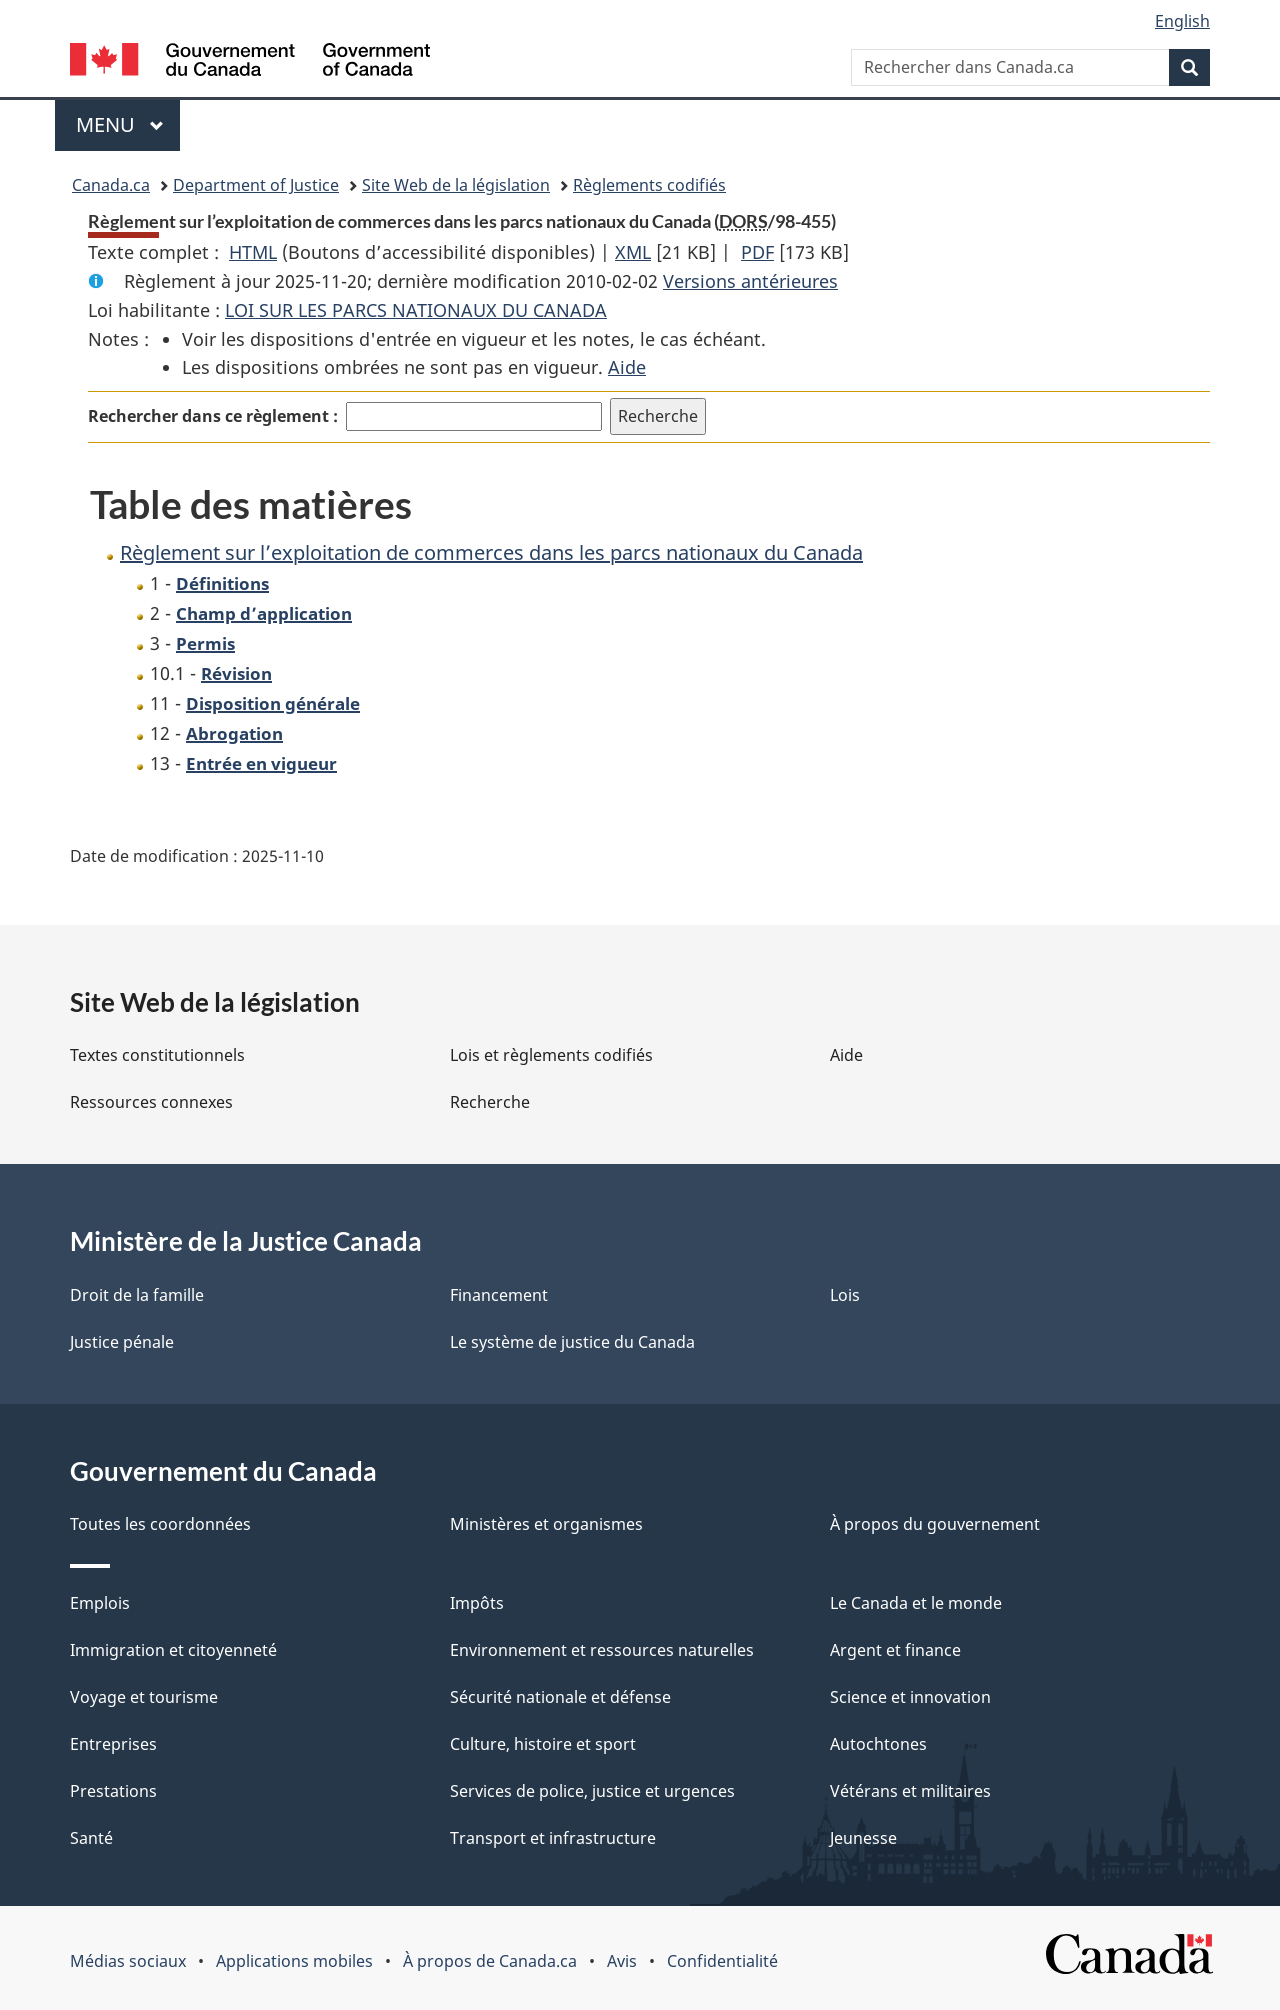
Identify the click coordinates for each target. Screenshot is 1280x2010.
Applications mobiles (294, 1961)
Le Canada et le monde (916, 1603)
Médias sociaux (128, 1961)
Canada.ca (111, 185)
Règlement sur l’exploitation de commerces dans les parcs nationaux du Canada (491, 552)
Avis (622, 1961)
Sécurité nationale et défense (560, 1697)
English (1182, 21)
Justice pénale (122, 1342)
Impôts (477, 1603)
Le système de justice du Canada (572, 1342)
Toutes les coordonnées (160, 1524)
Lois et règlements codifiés (551, 1055)
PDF (757, 252)
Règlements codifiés (649, 185)
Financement (499, 1295)
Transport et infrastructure (553, 1838)
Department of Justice (256, 185)
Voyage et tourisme (144, 1697)
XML (633, 252)
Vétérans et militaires (910, 1791)
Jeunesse (863, 1838)
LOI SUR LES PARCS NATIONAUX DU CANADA (416, 310)
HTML (253, 252)
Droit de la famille (137, 1295)
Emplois (100, 1603)
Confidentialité (722, 1961)
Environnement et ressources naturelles (602, 1650)
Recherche (490, 1102)
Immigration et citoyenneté (173, 1650)
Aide (627, 367)
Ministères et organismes (546, 1524)
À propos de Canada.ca (490, 1961)
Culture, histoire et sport (543, 1744)
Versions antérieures (750, 281)
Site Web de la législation (456, 185)
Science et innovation (910, 1697)
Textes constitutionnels (157, 1055)
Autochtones (878, 1744)
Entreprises (113, 1744)
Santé (91, 1838)
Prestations (113, 1791)
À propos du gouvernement (935, 1524)
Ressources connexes (151, 1102)
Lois (845, 1295)
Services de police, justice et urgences (592, 1791)
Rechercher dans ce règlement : (213, 416)
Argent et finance (895, 1650)
